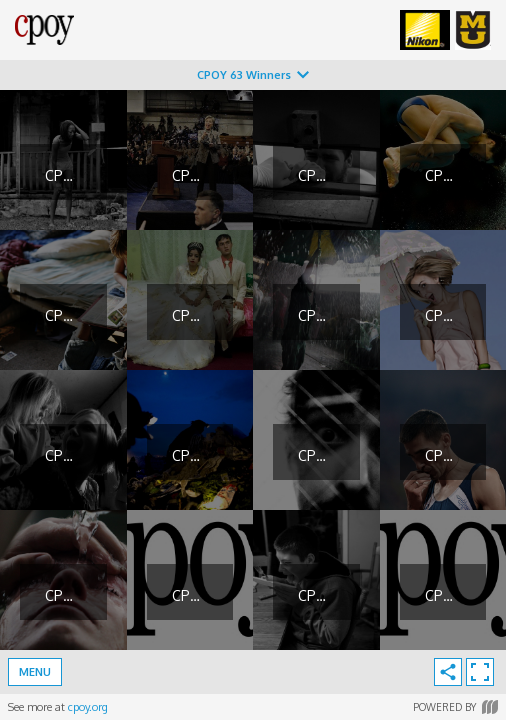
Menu (35, 672)
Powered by (455, 707)
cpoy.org (88, 707)
